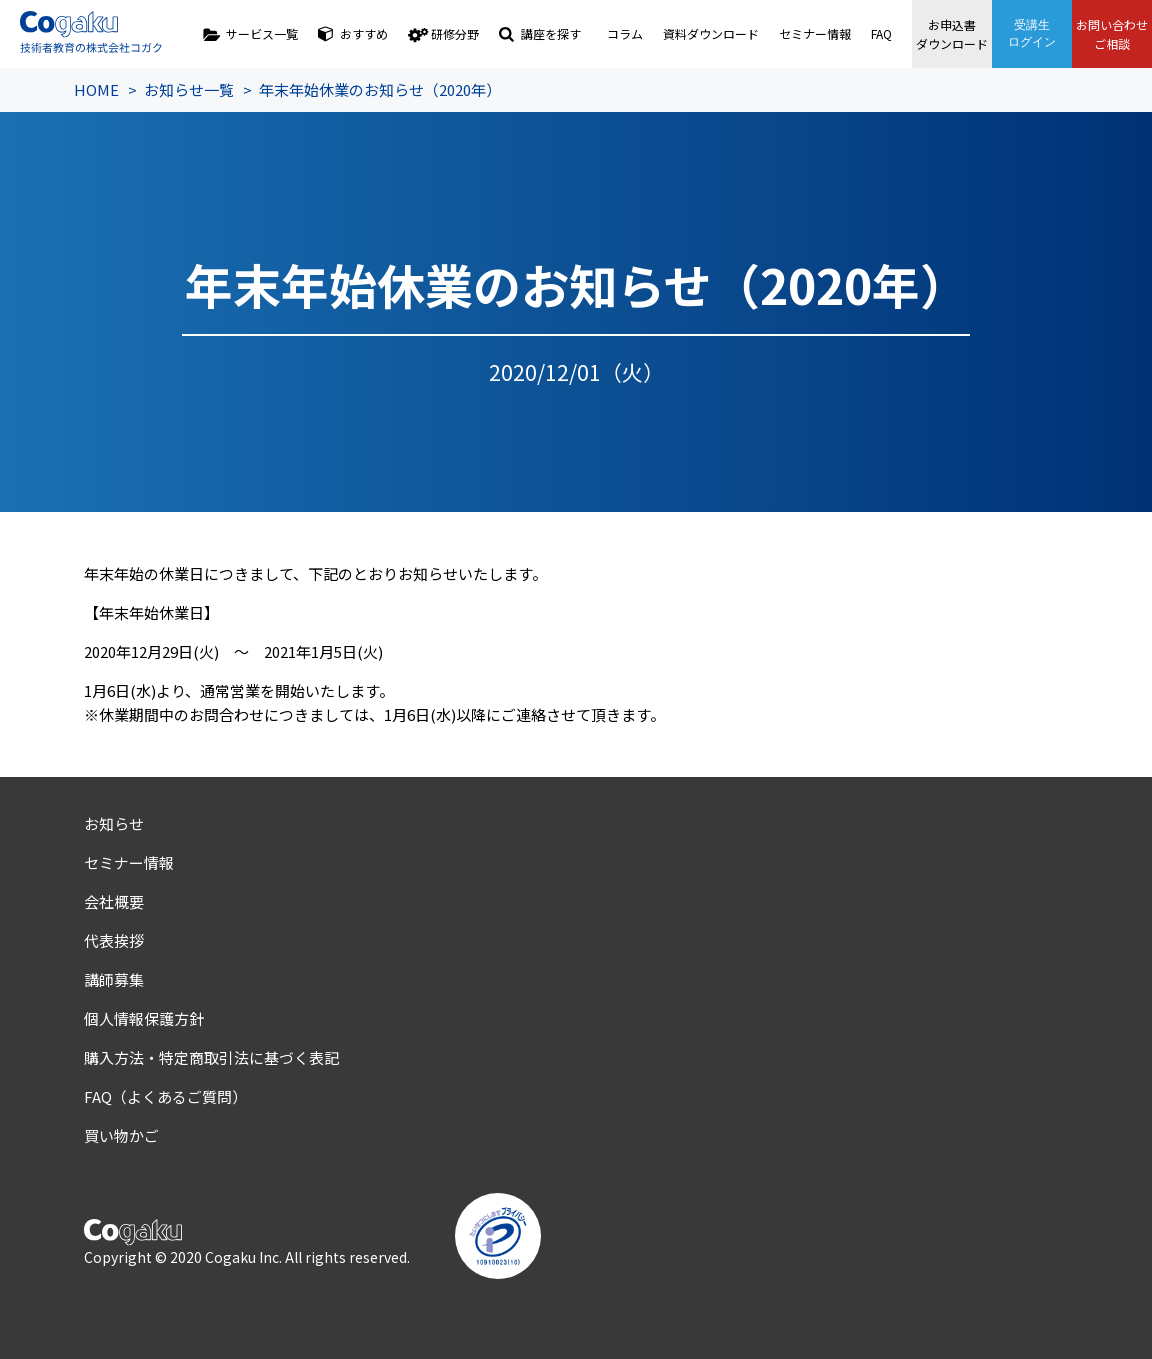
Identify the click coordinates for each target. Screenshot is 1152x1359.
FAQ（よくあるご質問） (165, 1096)
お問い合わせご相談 (1112, 34)
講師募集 (114, 979)
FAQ (881, 33)
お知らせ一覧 (189, 89)
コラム (625, 33)
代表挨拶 (114, 940)
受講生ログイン (1032, 33)
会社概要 (114, 901)
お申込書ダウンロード (952, 34)
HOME (96, 89)
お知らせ (114, 823)
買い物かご (121, 1135)
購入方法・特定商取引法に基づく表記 (211, 1057)
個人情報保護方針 (144, 1018)
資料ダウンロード (711, 33)
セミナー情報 (815, 33)
